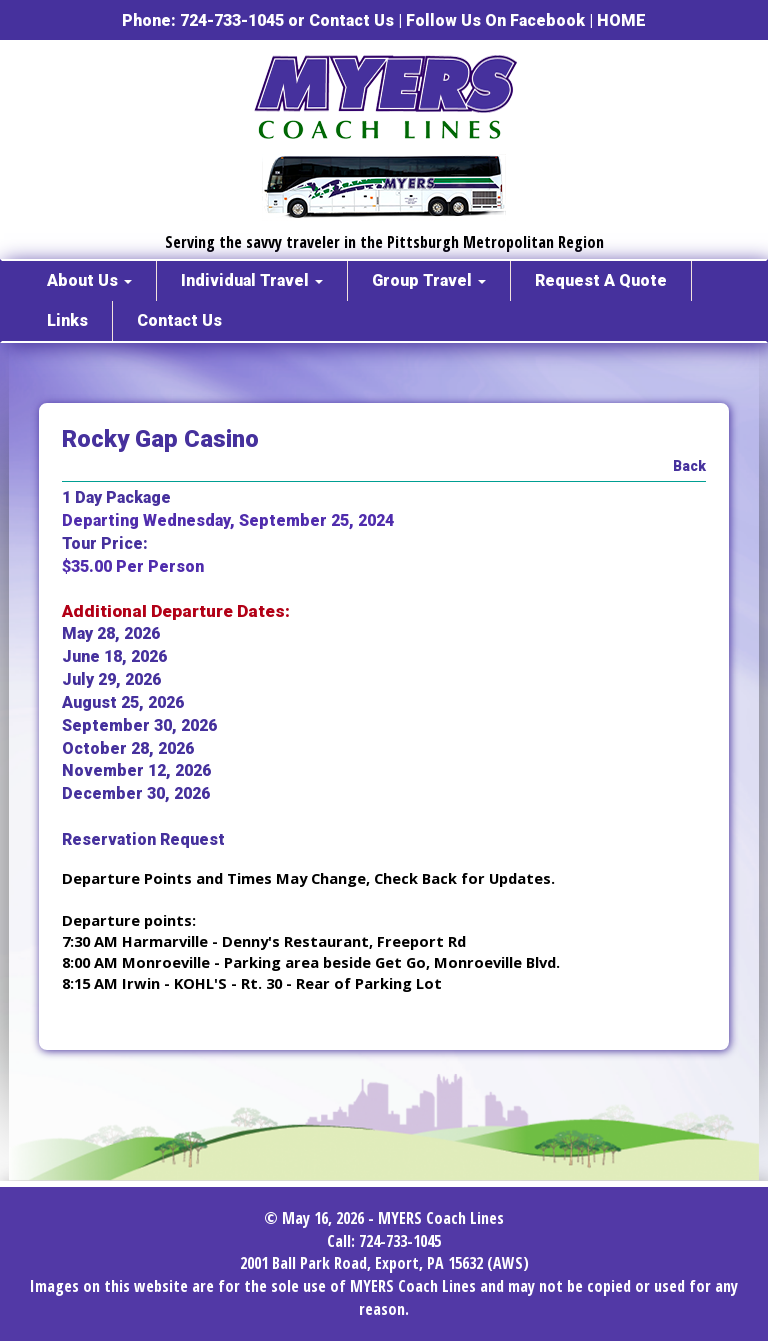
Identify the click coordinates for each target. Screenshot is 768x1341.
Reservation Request (143, 839)
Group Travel (429, 280)
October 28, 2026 (128, 748)
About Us (89, 280)
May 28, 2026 (111, 633)
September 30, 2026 (139, 725)
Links (67, 320)
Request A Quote (601, 280)
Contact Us (351, 20)
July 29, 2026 (111, 679)
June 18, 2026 (114, 656)
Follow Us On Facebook (495, 20)
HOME (621, 20)
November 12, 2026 (136, 770)
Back (689, 466)
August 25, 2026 (123, 702)
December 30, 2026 (136, 793)
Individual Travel (252, 280)
